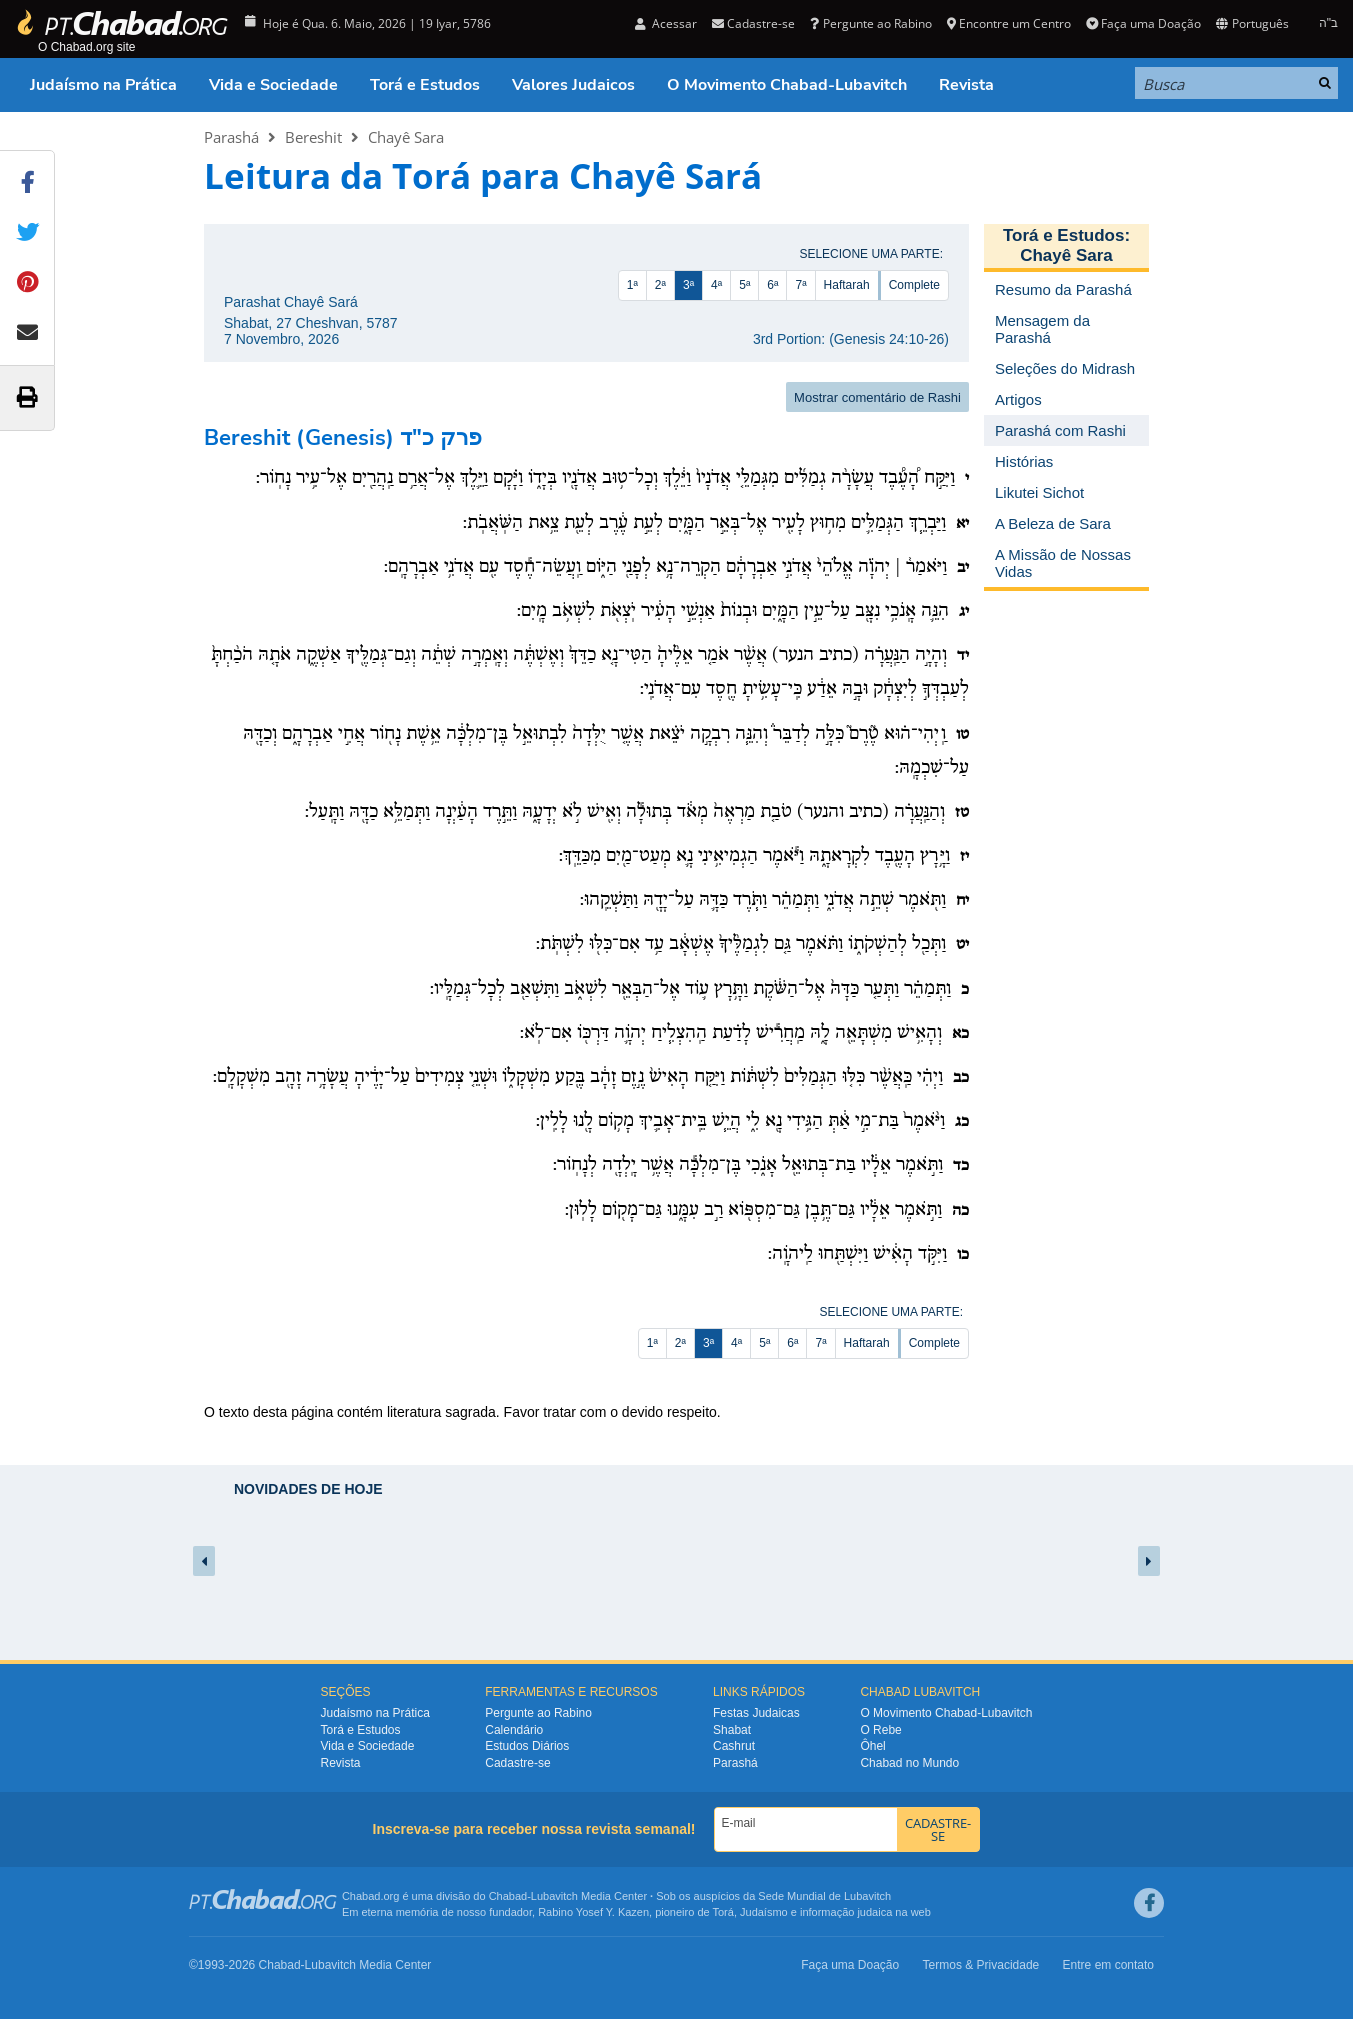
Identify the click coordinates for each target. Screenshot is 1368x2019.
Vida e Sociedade (273, 85)
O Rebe (880, 1730)
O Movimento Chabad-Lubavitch (787, 85)
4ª (716, 285)
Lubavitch (554, 1896)
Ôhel (872, 1746)
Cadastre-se (753, 23)
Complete (914, 285)
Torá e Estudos (425, 85)
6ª (772, 285)
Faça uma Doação (1143, 23)
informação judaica (846, 1912)
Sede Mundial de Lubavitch (824, 1896)
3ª (688, 285)
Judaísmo (764, 1912)
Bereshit (313, 137)
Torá (722, 1912)
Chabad (508, 1896)
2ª (660, 285)
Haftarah (847, 285)
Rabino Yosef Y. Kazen (593, 1912)
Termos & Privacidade (981, 1965)
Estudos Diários (527, 1746)
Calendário (514, 1730)
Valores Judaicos (573, 85)
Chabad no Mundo (909, 1763)
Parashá (231, 137)
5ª (744, 285)
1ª (632, 285)
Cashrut (734, 1746)
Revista (966, 85)
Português (1252, 23)
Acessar (666, 23)
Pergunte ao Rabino (870, 23)
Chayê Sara (406, 137)
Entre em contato (1108, 1965)
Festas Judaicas (756, 1713)
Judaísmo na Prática (103, 85)
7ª (800, 285)
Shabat (732, 1730)
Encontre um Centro (1009, 23)
